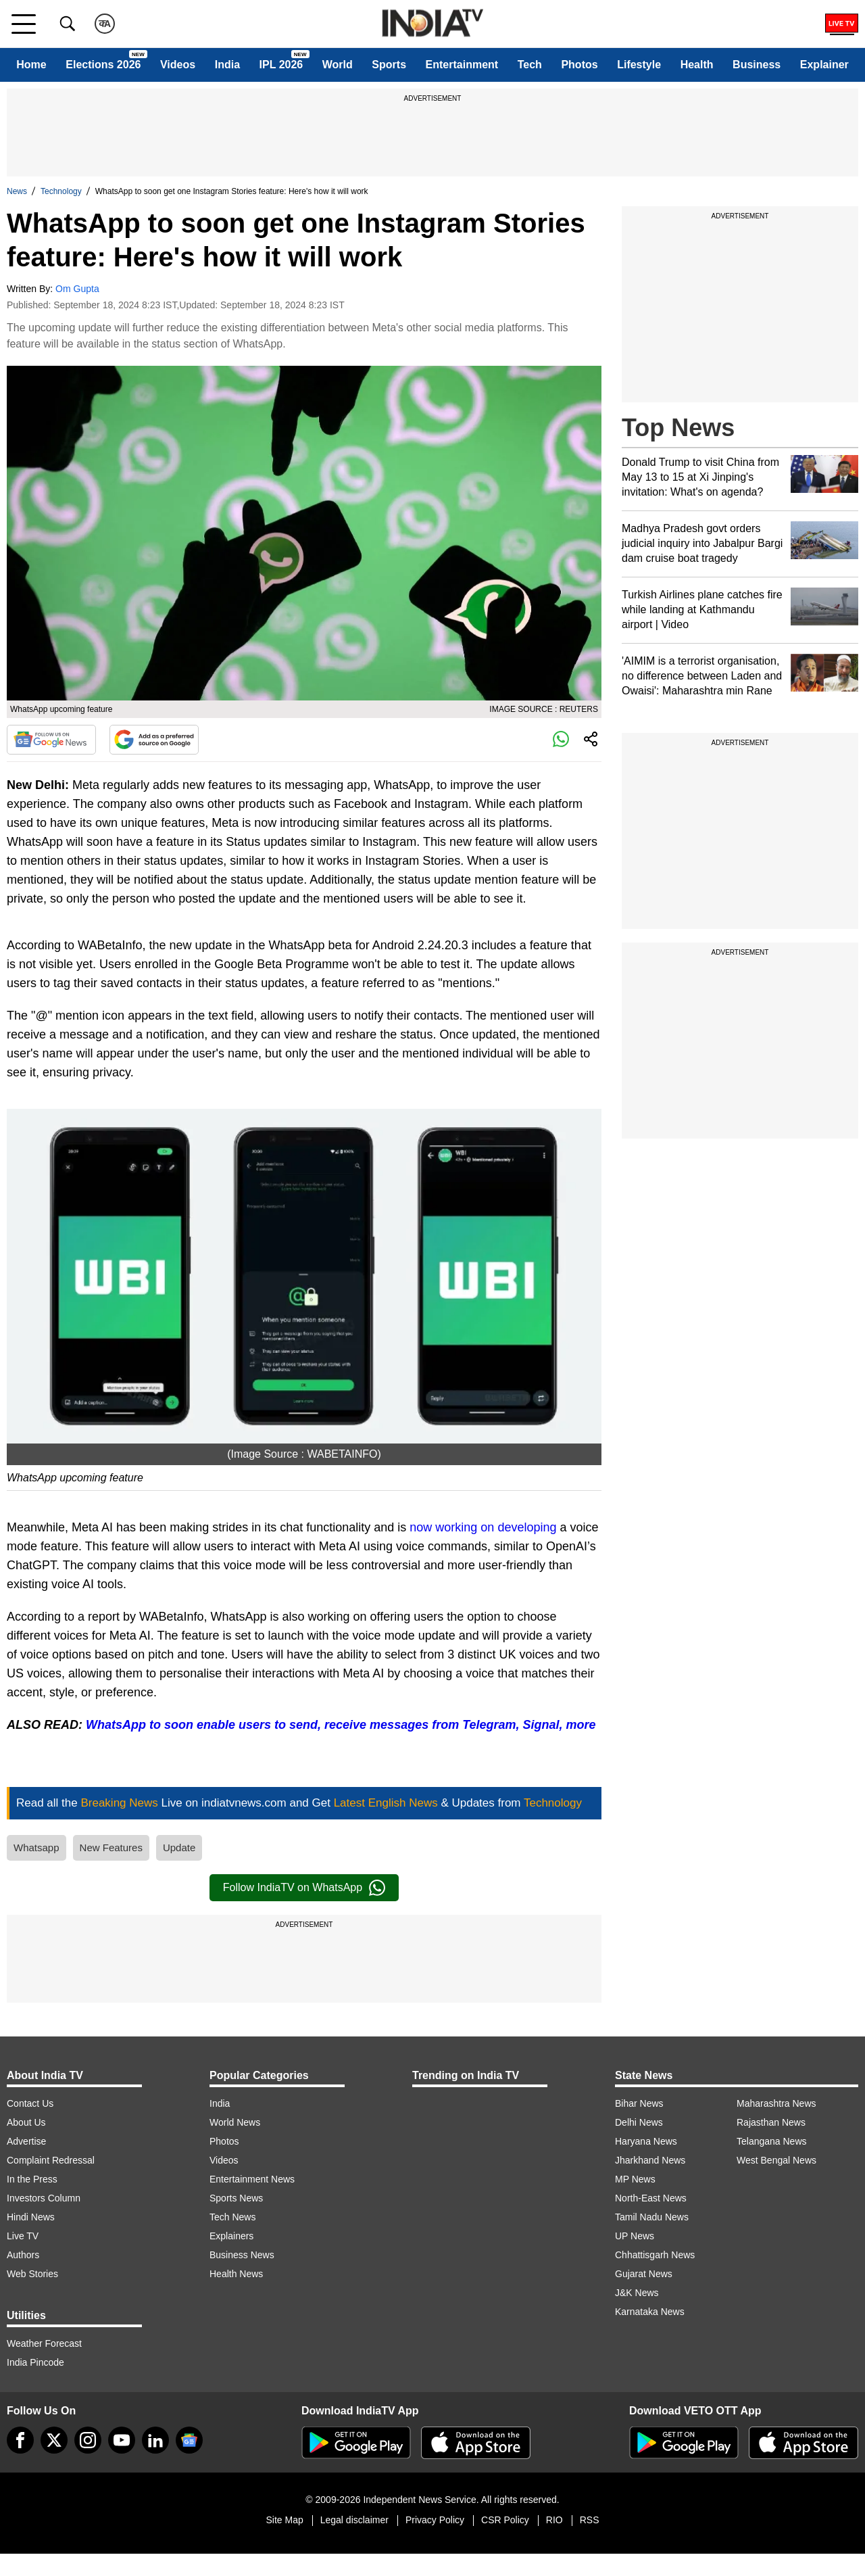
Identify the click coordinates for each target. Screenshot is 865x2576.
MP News (635, 2179)
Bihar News (639, 2103)
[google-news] (189, 2440)
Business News (241, 2254)
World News (234, 2122)
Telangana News (772, 2141)
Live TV (23, 2236)
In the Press (32, 2179)
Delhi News (639, 2122)
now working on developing (483, 1527)
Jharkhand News (650, 2160)
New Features (111, 1847)
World (337, 64)
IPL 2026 (281, 64)
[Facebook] (20, 2440)
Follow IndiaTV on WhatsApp (304, 1888)
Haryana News (646, 2141)
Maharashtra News (776, 2103)
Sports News (236, 2198)
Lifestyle (639, 64)
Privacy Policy (434, 2519)
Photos (579, 64)
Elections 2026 (103, 64)
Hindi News (31, 2217)
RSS (589, 2519)
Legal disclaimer (354, 2519)
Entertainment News (252, 2179)
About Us (26, 2122)
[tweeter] (54, 2440)
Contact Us (30, 2103)
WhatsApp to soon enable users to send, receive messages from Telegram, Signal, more (341, 1725)
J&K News (637, 2292)
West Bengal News (776, 2160)
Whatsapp (36, 1847)
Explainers (231, 2236)
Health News (236, 2273)
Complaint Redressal (51, 2160)
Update (179, 1847)
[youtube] (121, 2440)
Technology (61, 191)
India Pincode (35, 2362)
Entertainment (462, 64)
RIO (554, 2519)
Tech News (232, 2217)
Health (697, 64)
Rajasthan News (771, 2122)
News (17, 191)
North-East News (651, 2198)
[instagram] (87, 2440)
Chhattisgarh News (655, 2254)
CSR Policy (505, 2519)
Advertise (26, 2141)
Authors (23, 2254)
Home (31, 64)
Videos (177, 64)
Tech (530, 64)
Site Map (284, 2519)
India (227, 64)
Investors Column (43, 2198)
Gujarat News (643, 2273)
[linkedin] (155, 2440)
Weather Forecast (44, 2343)
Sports (389, 64)
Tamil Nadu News (652, 2217)
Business (757, 64)
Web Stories (32, 2273)
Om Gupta (77, 288)
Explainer (824, 64)
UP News (634, 2236)
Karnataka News (650, 2311)
